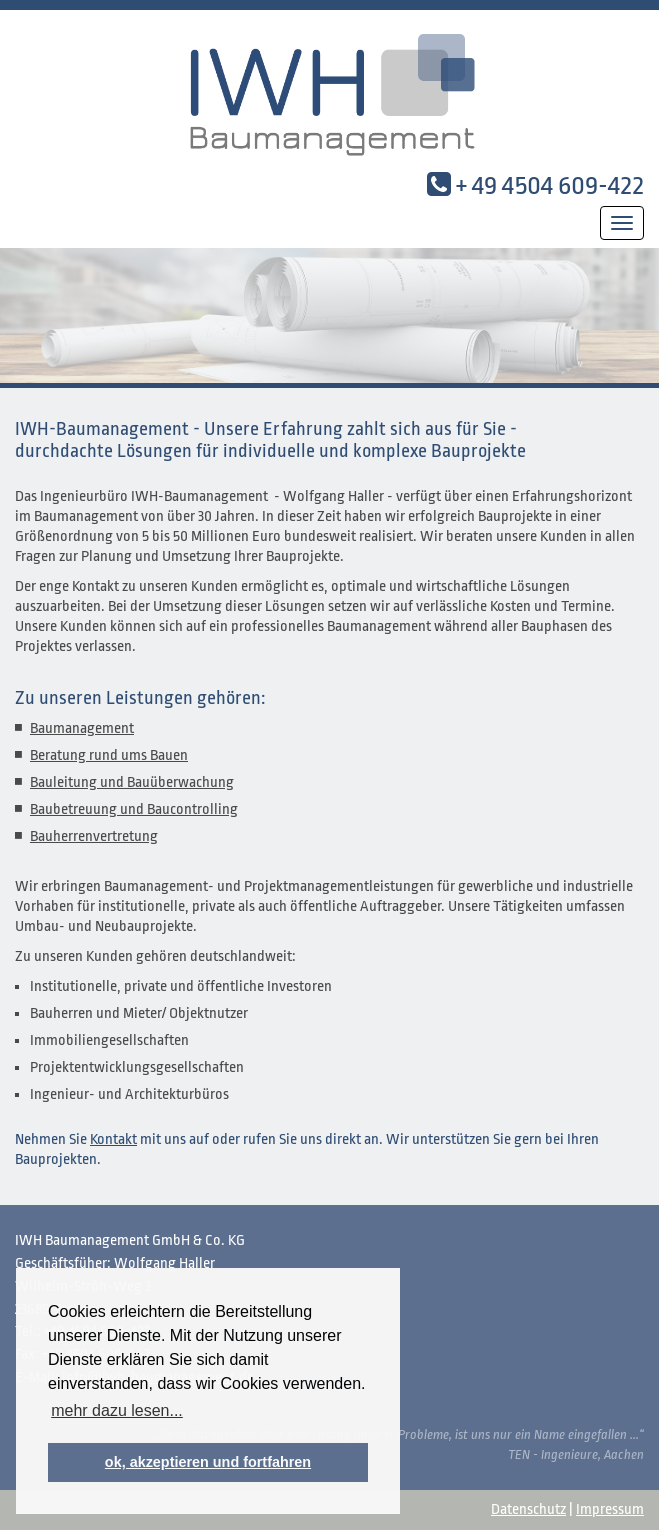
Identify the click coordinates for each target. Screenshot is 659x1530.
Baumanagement (82, 728)
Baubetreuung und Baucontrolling (134, 809)
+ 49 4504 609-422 (550, 185)
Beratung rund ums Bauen (109, 755)
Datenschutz (528, 1509)
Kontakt (113, 1139)
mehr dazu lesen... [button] (117, 1410)
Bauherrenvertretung (94, 836)
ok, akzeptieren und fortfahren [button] (208, 1462)
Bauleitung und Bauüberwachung (132, 782)
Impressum (610, 1509)
